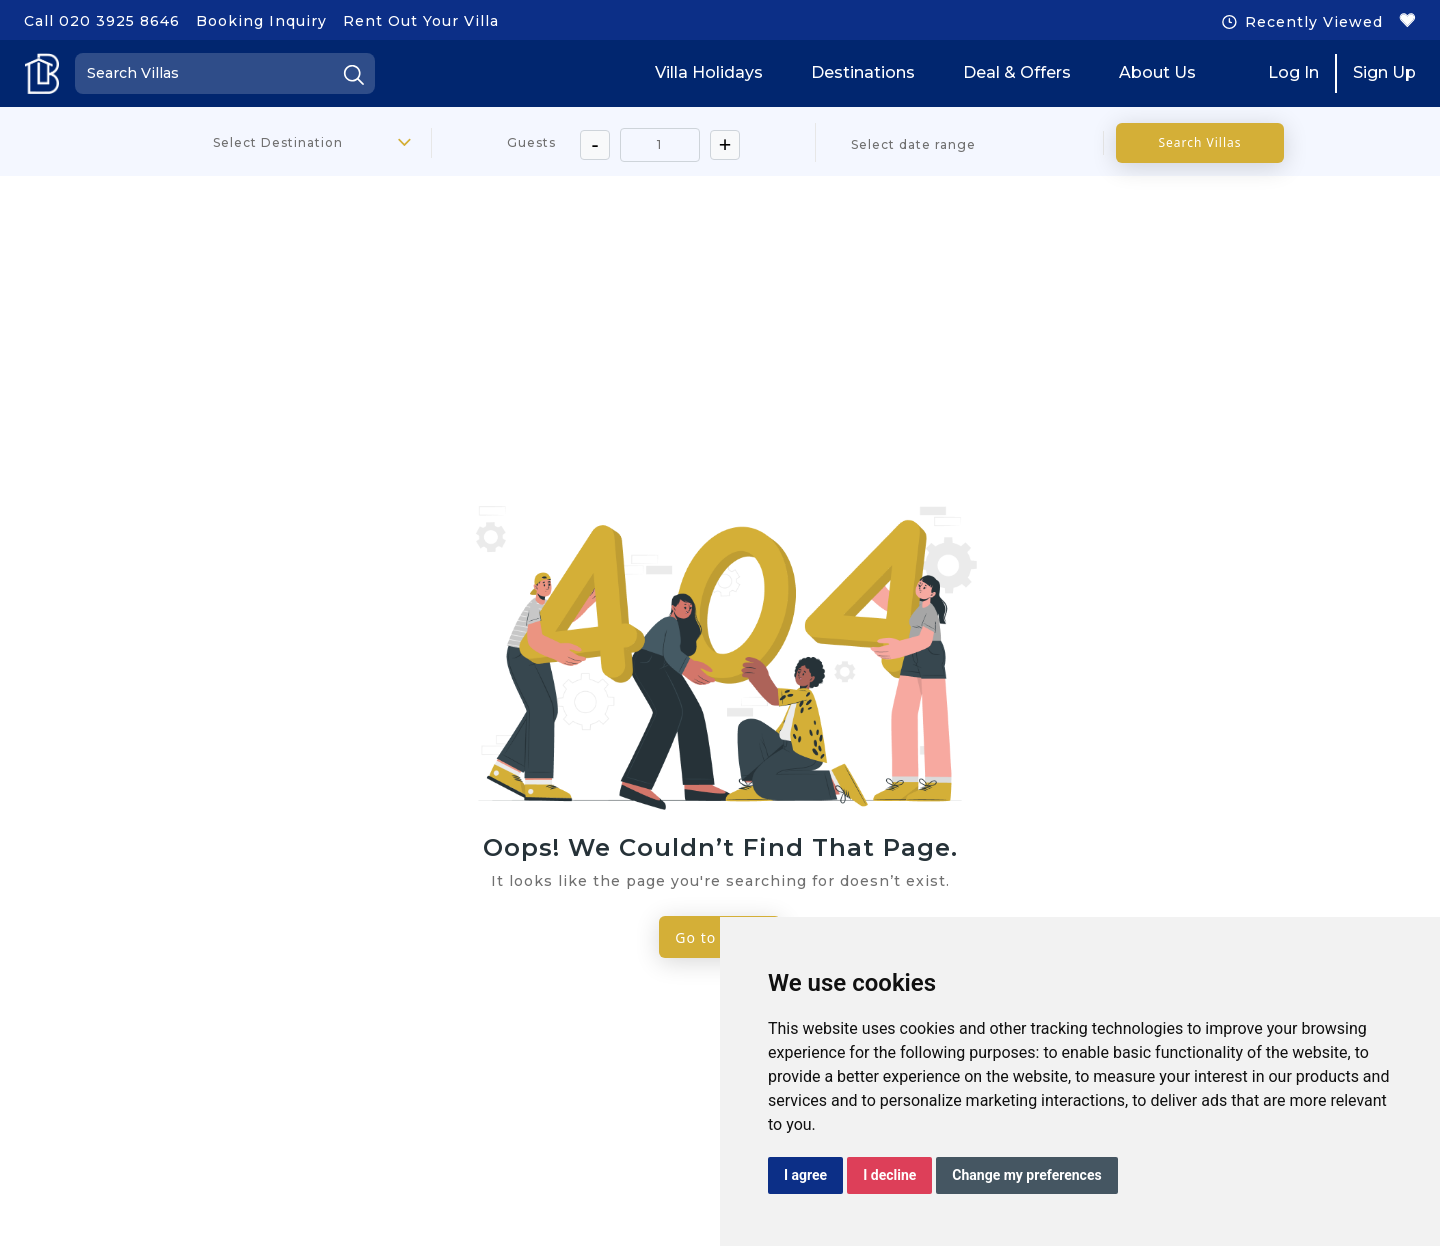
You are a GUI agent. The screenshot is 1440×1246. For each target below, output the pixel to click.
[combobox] (287, 143)
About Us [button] (1157, 72)
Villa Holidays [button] (709, 72)
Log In (1293, 72)
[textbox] (287, 143)
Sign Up (1384, 72)
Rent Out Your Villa (421, 21)
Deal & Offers (1017, 72)
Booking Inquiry (261, 21)
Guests (531, 142)
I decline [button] (889, 1175)
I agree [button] (805, 1175)
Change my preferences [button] (1026, 1175)
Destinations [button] (863, 72)
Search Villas (1199, 142)
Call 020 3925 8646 (102, 21)
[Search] (225, 73)
